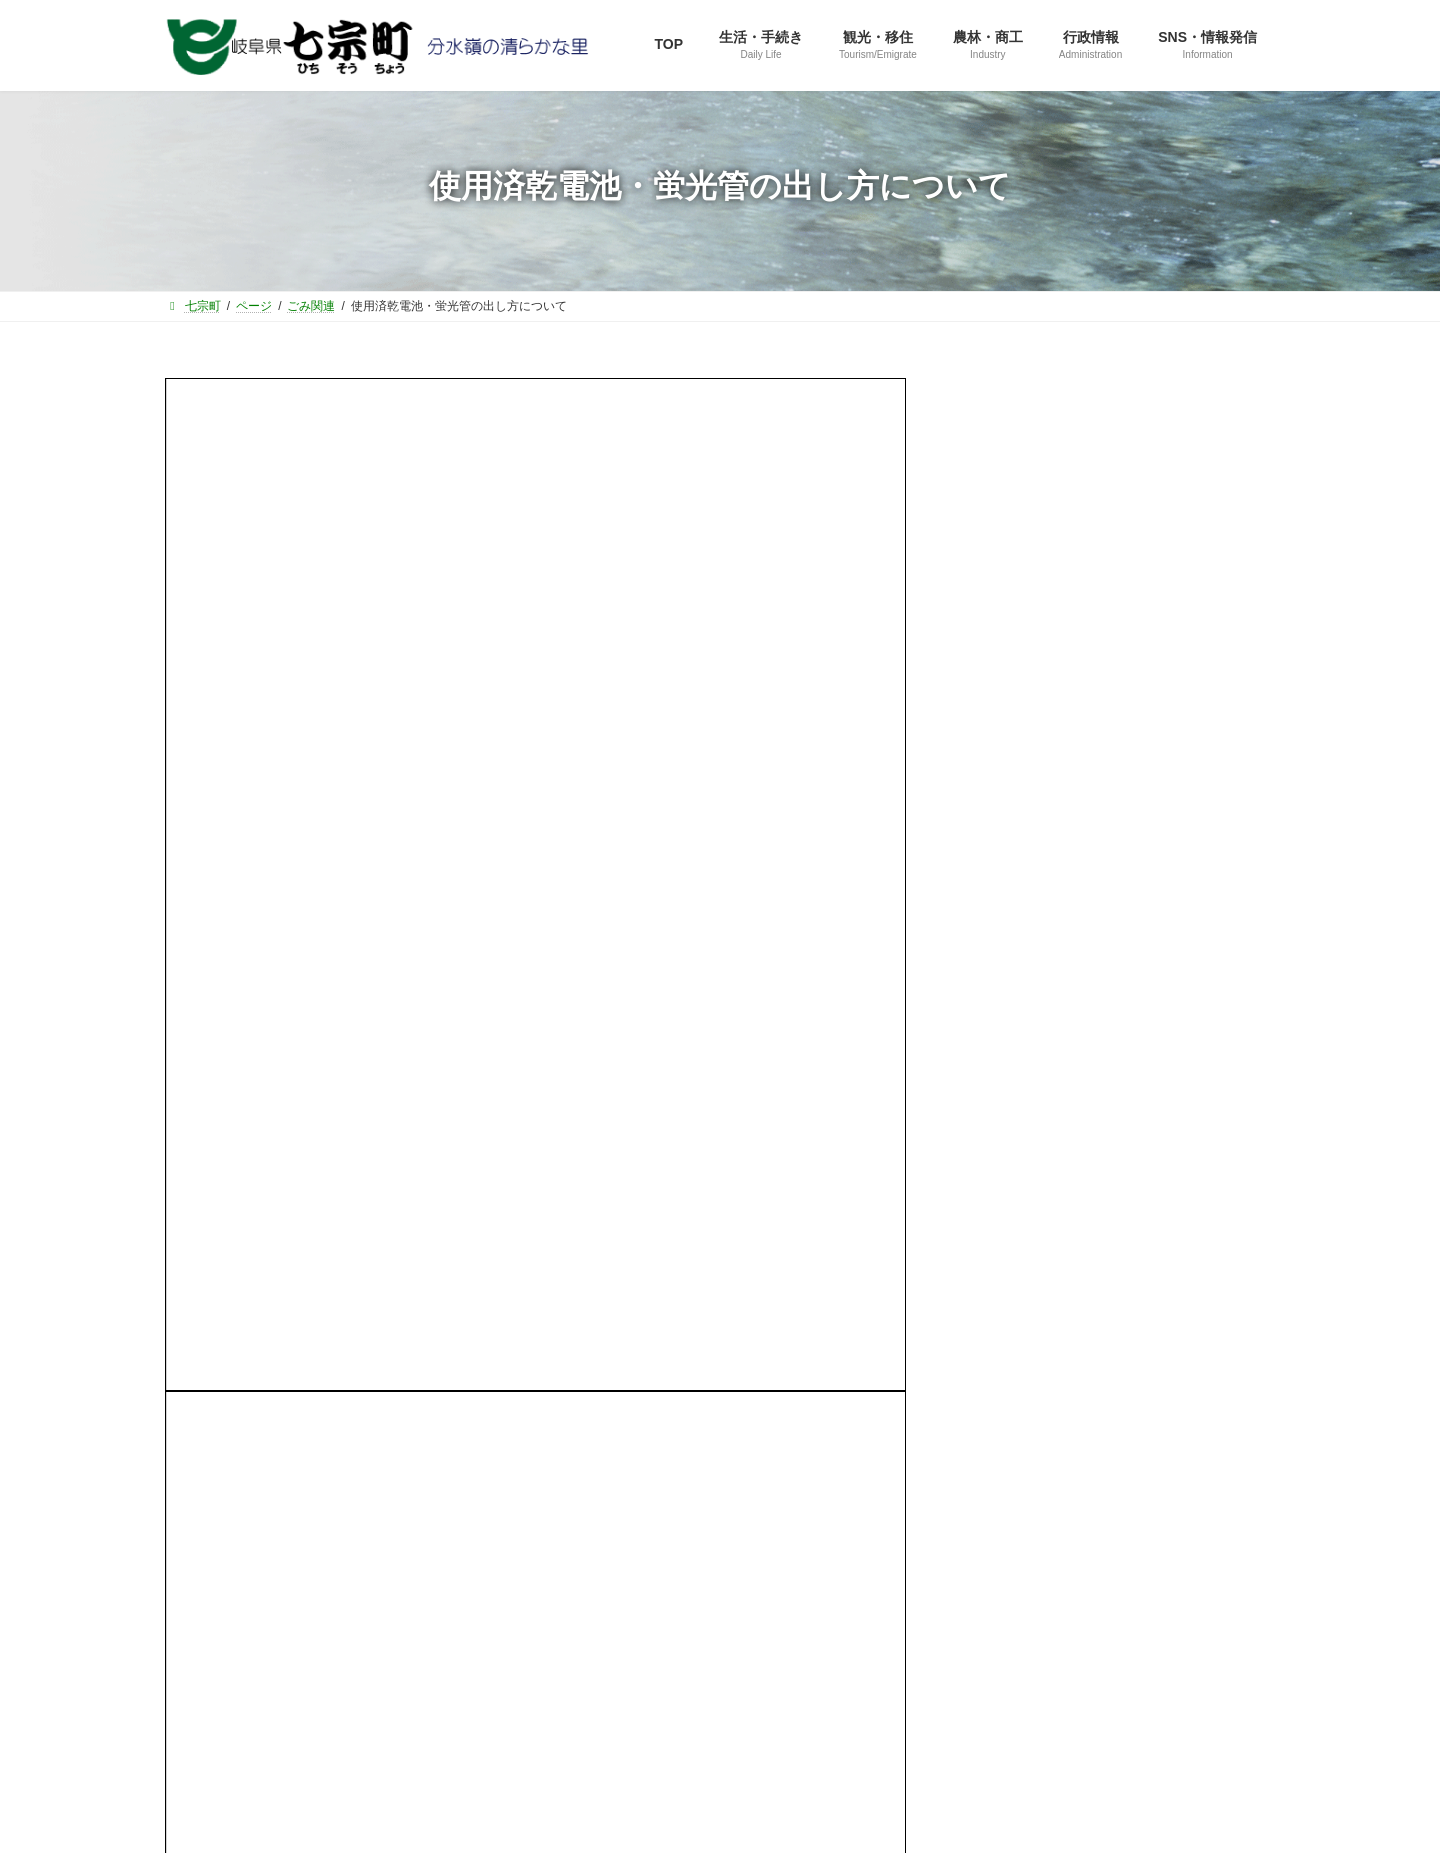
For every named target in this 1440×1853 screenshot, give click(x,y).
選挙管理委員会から (1044, 1023)
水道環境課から (1030, 984)
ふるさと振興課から (1044, 791)
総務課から (1016, 753)
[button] (1121, 584)
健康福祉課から (1030, 907)
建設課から (1016, 869)
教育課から (1016, 946)
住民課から (1016, 830)
